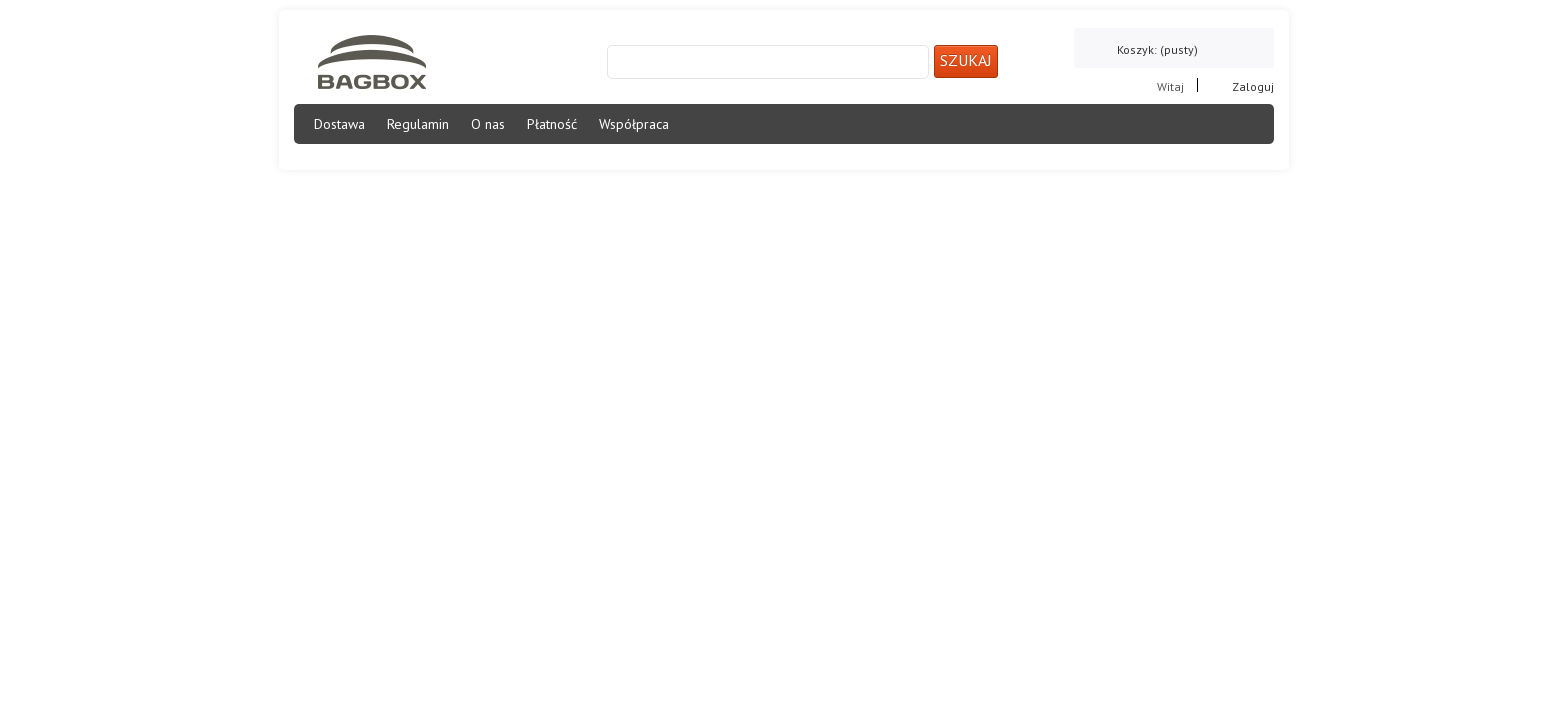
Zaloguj (1253, 85)
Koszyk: (1157, 49)
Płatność (552, 124)
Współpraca (634, 124)
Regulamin (418, 124)
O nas (488, 124)
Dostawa (339, 124)
